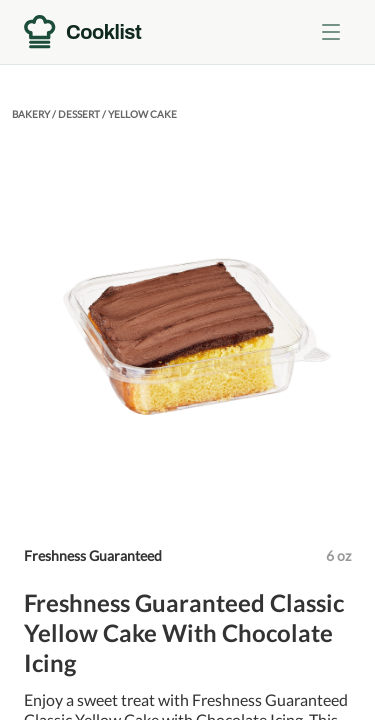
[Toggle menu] (331, 32)
